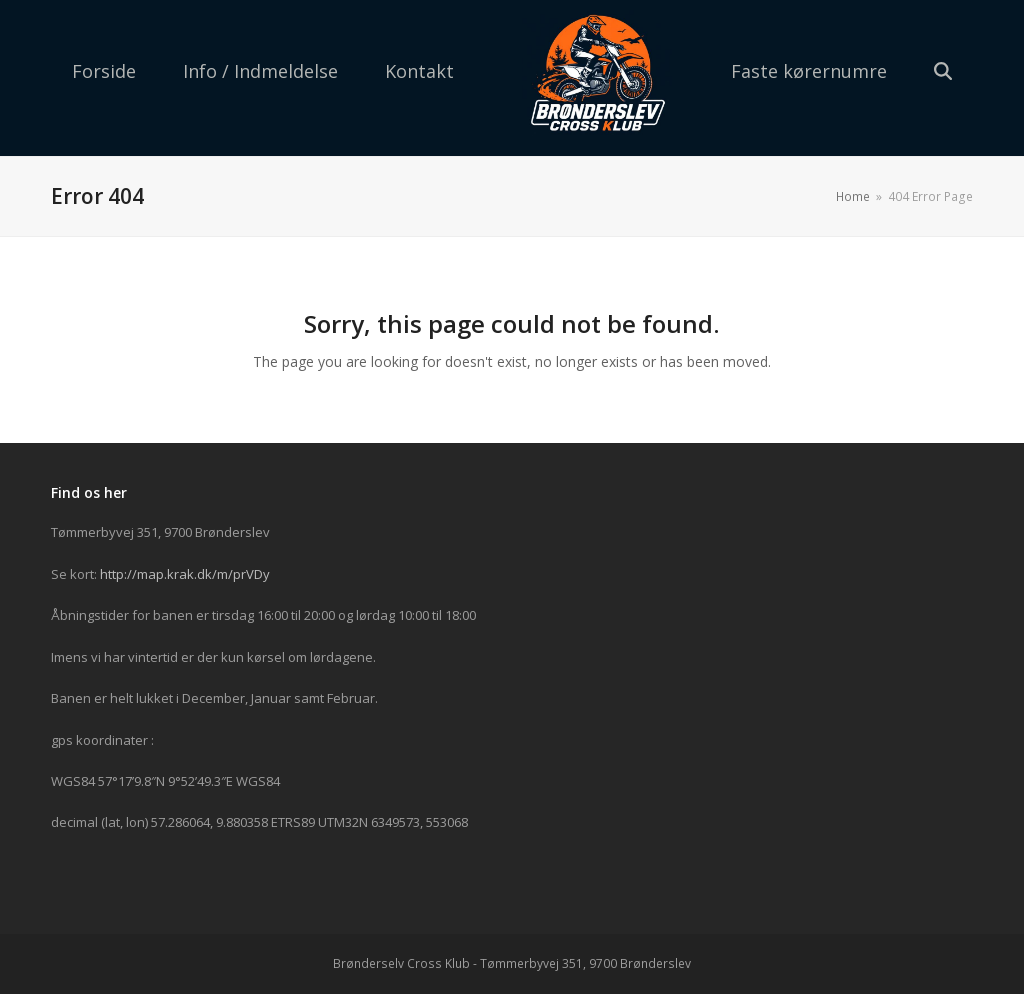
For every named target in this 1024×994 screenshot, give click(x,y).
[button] (942, 73)
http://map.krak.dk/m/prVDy (185, 574)
